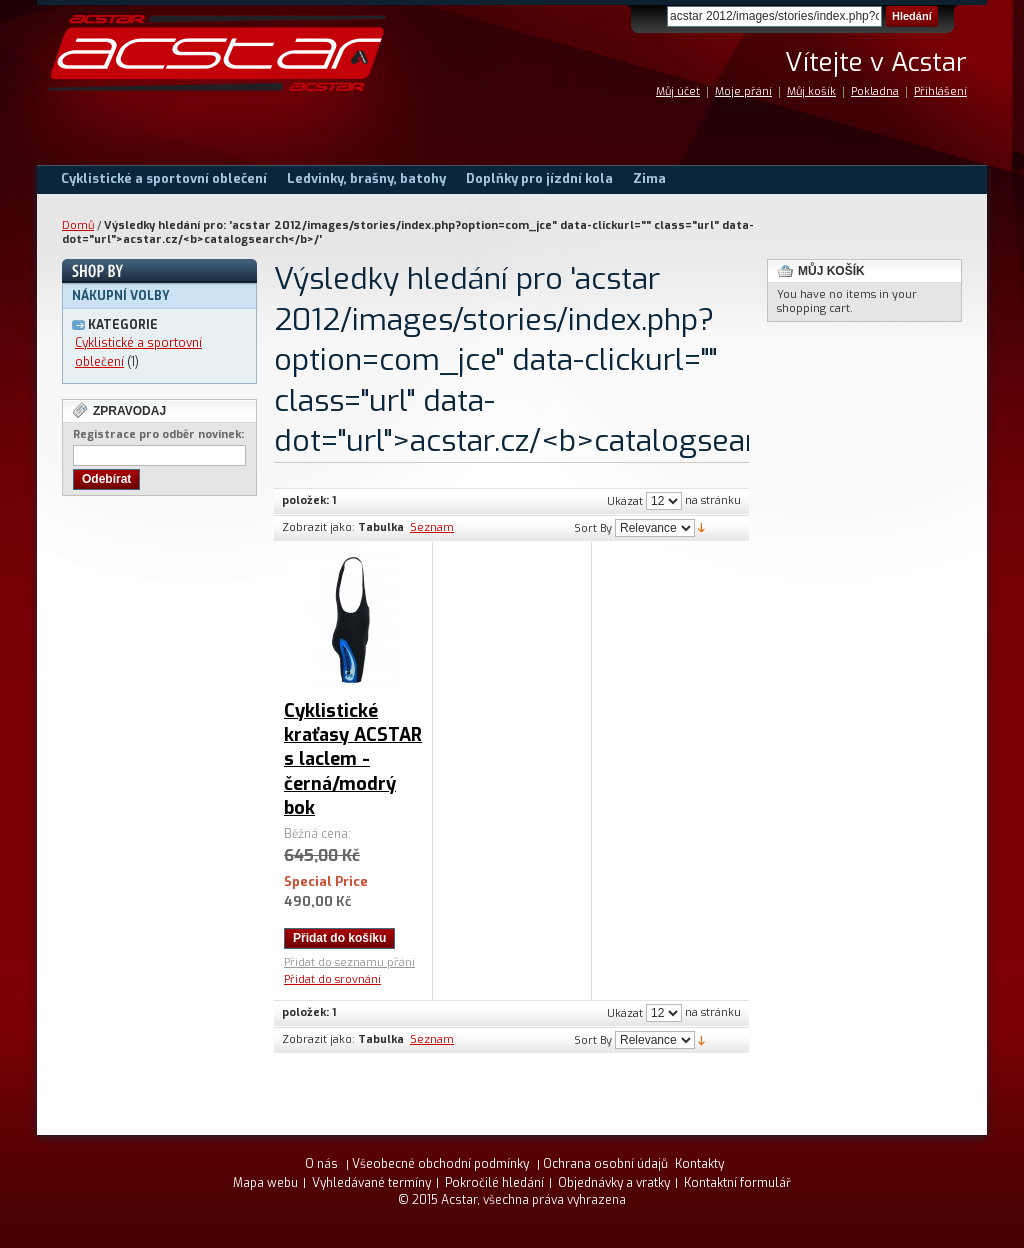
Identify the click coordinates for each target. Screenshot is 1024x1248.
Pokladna (875, 91)
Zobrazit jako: (318, 527)
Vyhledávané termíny (371, 1183)
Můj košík (811, 91)
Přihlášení (940, 91)
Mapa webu (265, 1183)
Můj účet (678, 91)
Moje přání (743, 91)
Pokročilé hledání (494, 1183)
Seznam (432, 527)
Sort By (593, 528)
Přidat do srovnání (332, 979)
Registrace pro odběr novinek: (158, 434)
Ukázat (625, 501)
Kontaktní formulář (737, 1183)
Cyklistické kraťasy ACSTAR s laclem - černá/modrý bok (353, 759)
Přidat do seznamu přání (349, 962)
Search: (655, 16)
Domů (78, 225)
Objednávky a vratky (614, 1183)
